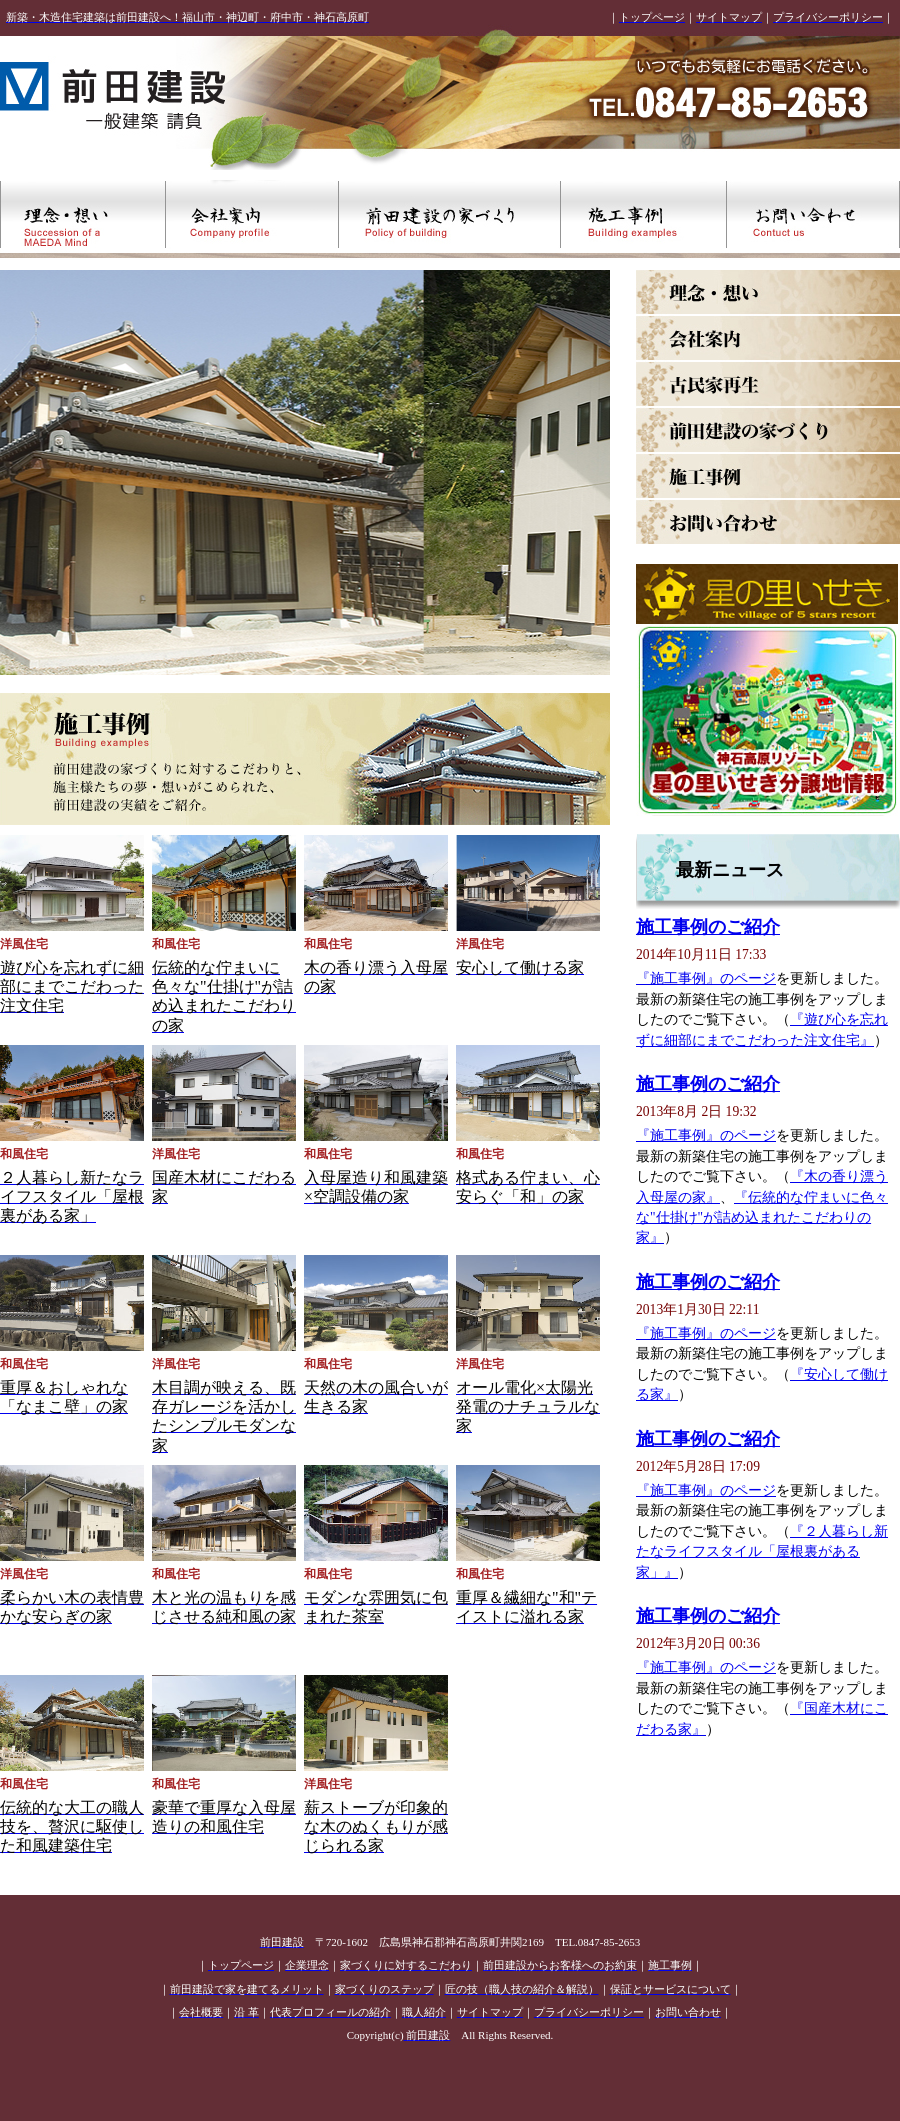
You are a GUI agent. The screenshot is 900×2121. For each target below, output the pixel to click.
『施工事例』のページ (706, 978)
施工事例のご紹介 (708, 927)
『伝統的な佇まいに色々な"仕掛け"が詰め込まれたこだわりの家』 (762, 1218)
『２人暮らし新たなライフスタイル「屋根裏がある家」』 (762, 1552)
